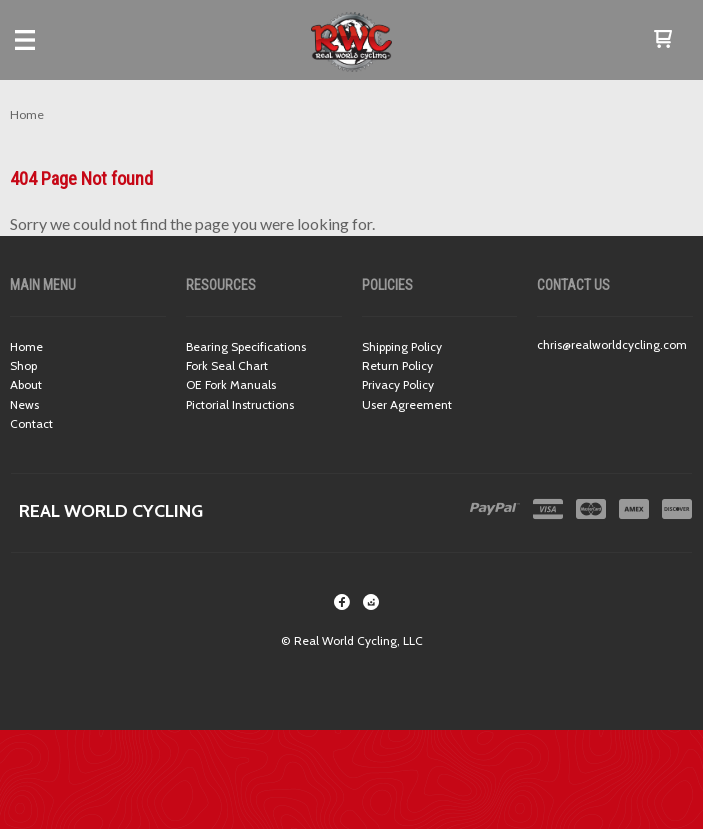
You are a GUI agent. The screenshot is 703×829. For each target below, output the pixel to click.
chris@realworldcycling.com (612, 344)
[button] (663, 40)
